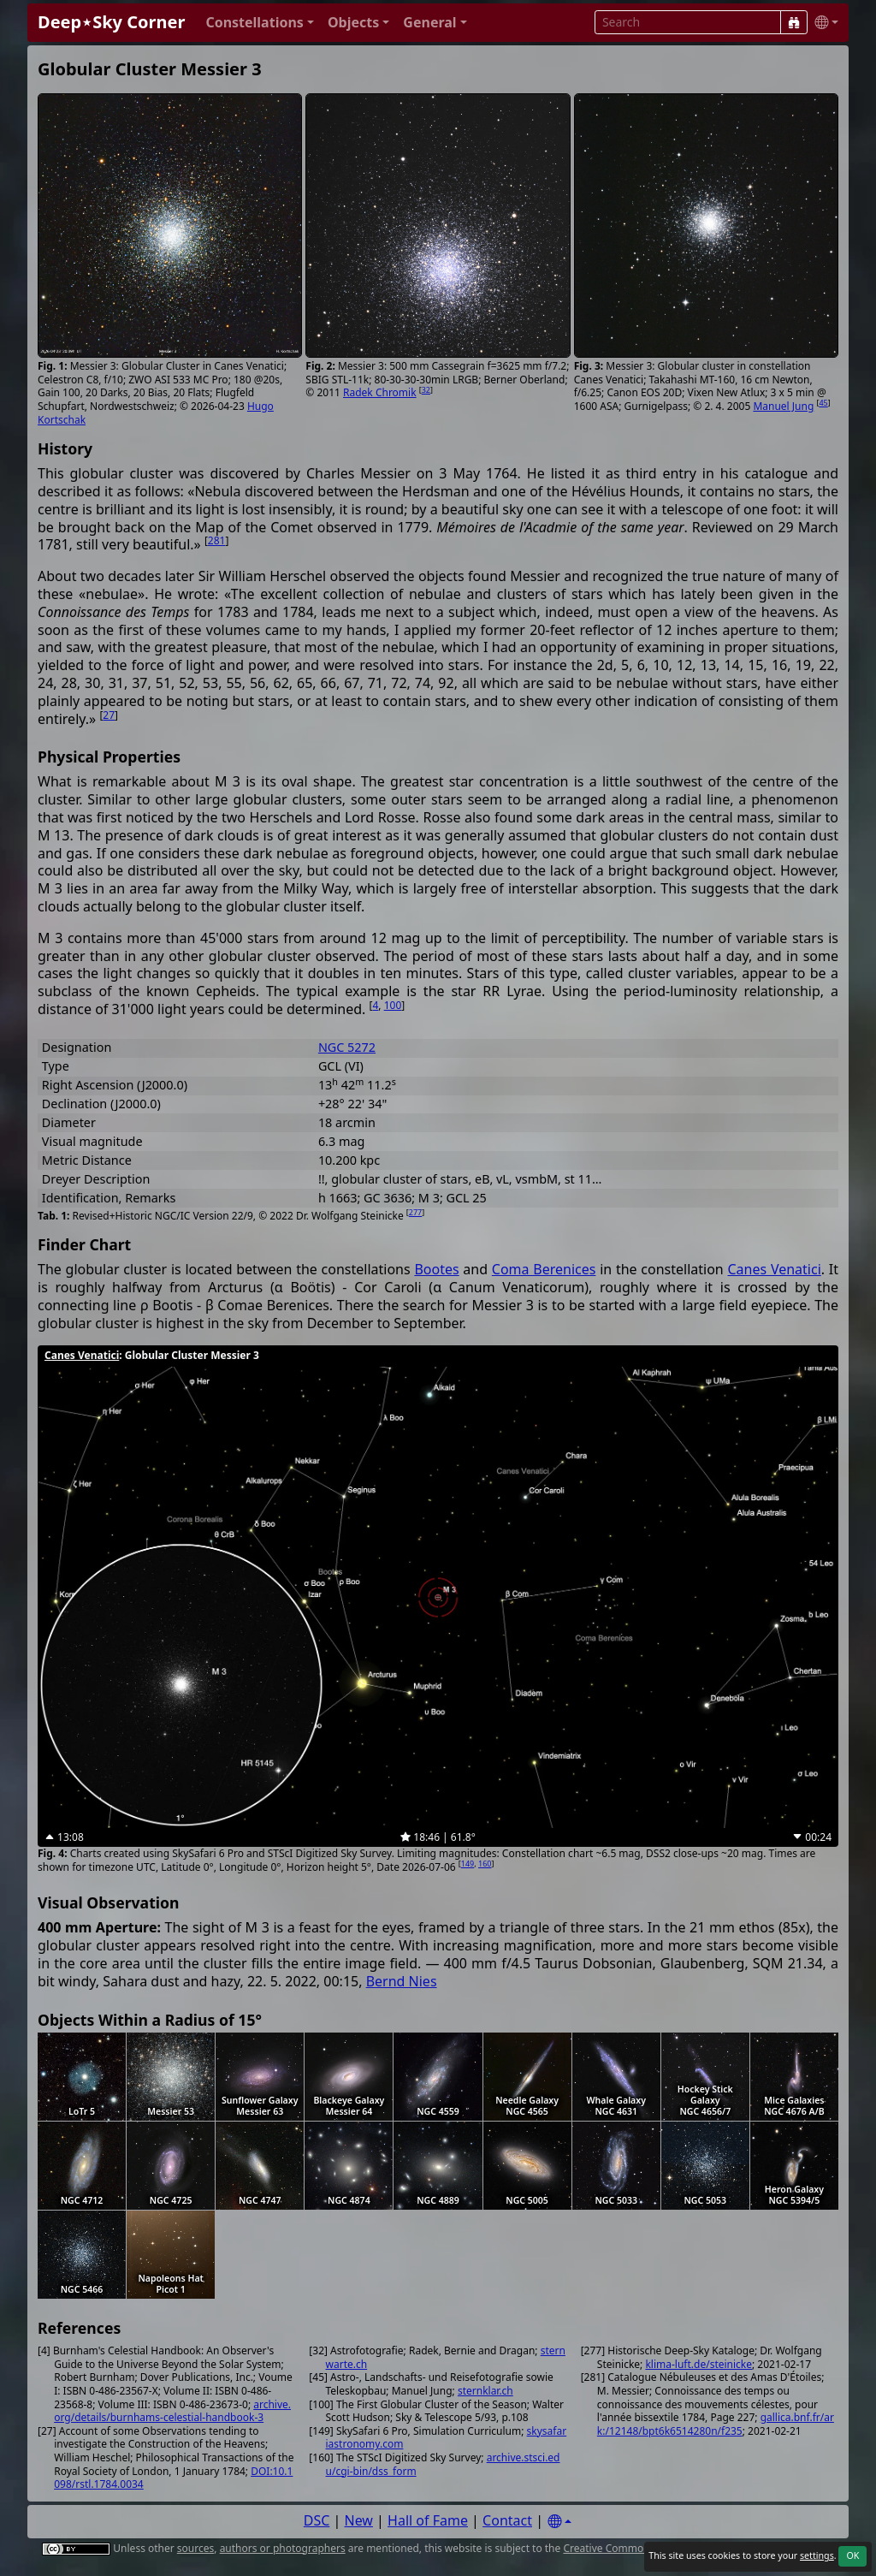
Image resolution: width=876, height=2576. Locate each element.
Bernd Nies (401, 1981)
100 (393, 1005)
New (359, 2520)
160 (484, 1863)
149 (467, 1863)
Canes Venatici (773, 1269)
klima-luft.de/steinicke (698, 2364)
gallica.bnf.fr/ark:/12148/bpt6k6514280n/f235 (715, 2424)
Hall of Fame (428, 2520)
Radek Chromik (380, 392)
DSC (317, 2520)
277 (415, 1212)
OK (852, 2555)
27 (109, 715)
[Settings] (559, 2521)
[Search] (794, 22)
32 (426, 389)
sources (195, 2548)
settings (817, 2555)
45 (823, 402)
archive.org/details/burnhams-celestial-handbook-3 (172, 2411)
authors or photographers (283, 2548)
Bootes (436, 1269)
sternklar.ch (485, 2390)
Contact (507, 2520)
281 (217, 540)
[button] (259, 23)
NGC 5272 (347, 1047)
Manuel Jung (783, 406)
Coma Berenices (544, 1269)
